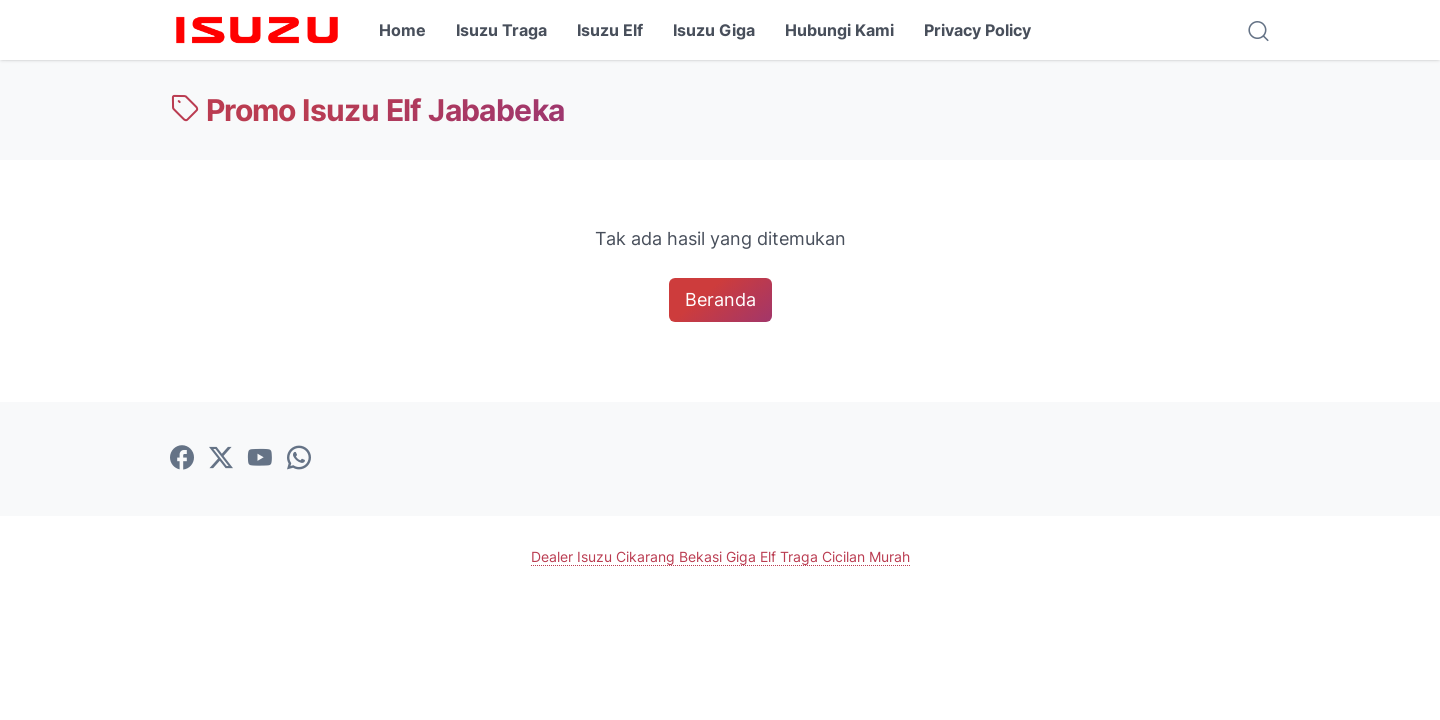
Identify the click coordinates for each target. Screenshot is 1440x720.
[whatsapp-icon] (299, 459)
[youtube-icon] (260, 459)
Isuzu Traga (501, 30)
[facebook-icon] (182, 459)
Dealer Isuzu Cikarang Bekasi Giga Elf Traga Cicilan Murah (720, 556)
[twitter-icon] (221, 459)
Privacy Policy (977, 30)
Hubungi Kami (839, 30)
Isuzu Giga (714, 30)
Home (402, 30)
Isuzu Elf (610, 30)
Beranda (720, 299)
